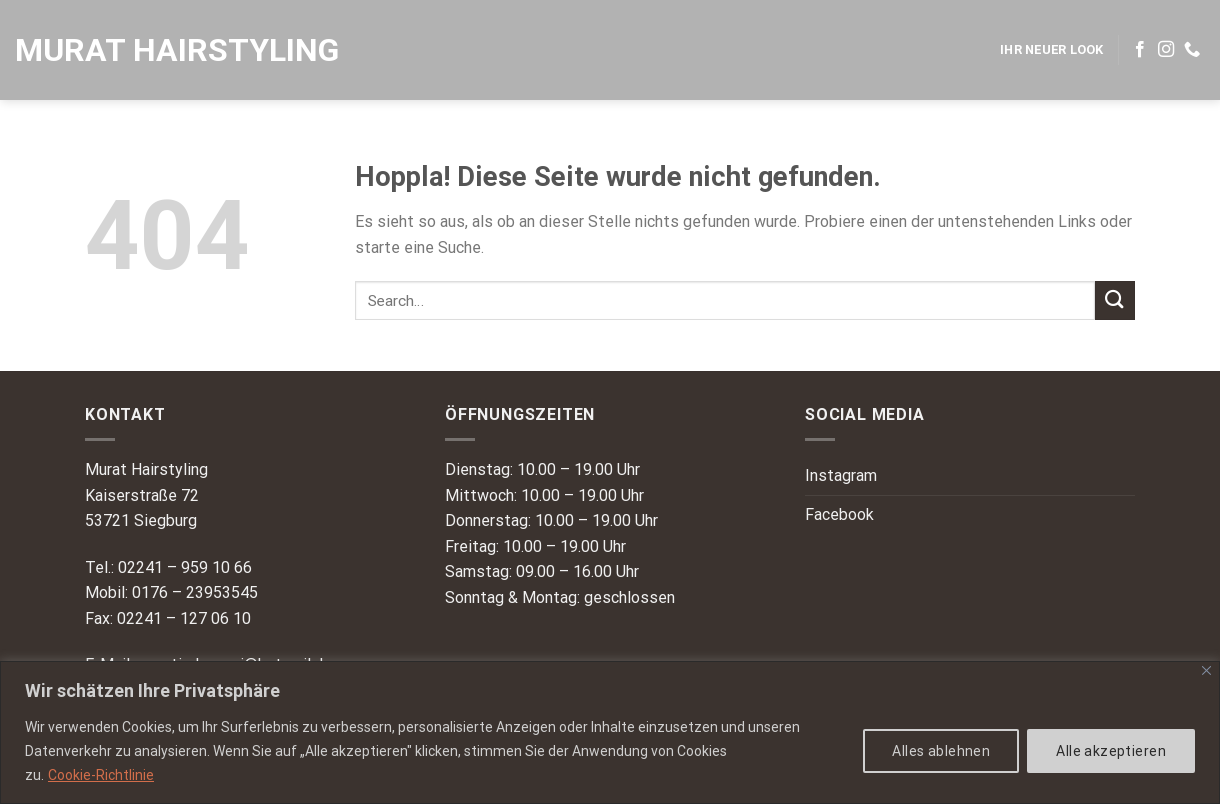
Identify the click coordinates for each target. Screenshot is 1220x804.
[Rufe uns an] (1192, 50)
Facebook (839, 514)
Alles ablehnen (941, 751)
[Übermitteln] (1115, 300)
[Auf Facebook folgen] (1140, 50)
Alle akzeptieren (1111, 751)
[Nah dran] (1206, 670)
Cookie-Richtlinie (101, 775)
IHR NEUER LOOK (1052, 49)
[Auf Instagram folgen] (1166, 50)
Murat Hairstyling (177, 50)
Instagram (841, 475)
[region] (610, 732)
